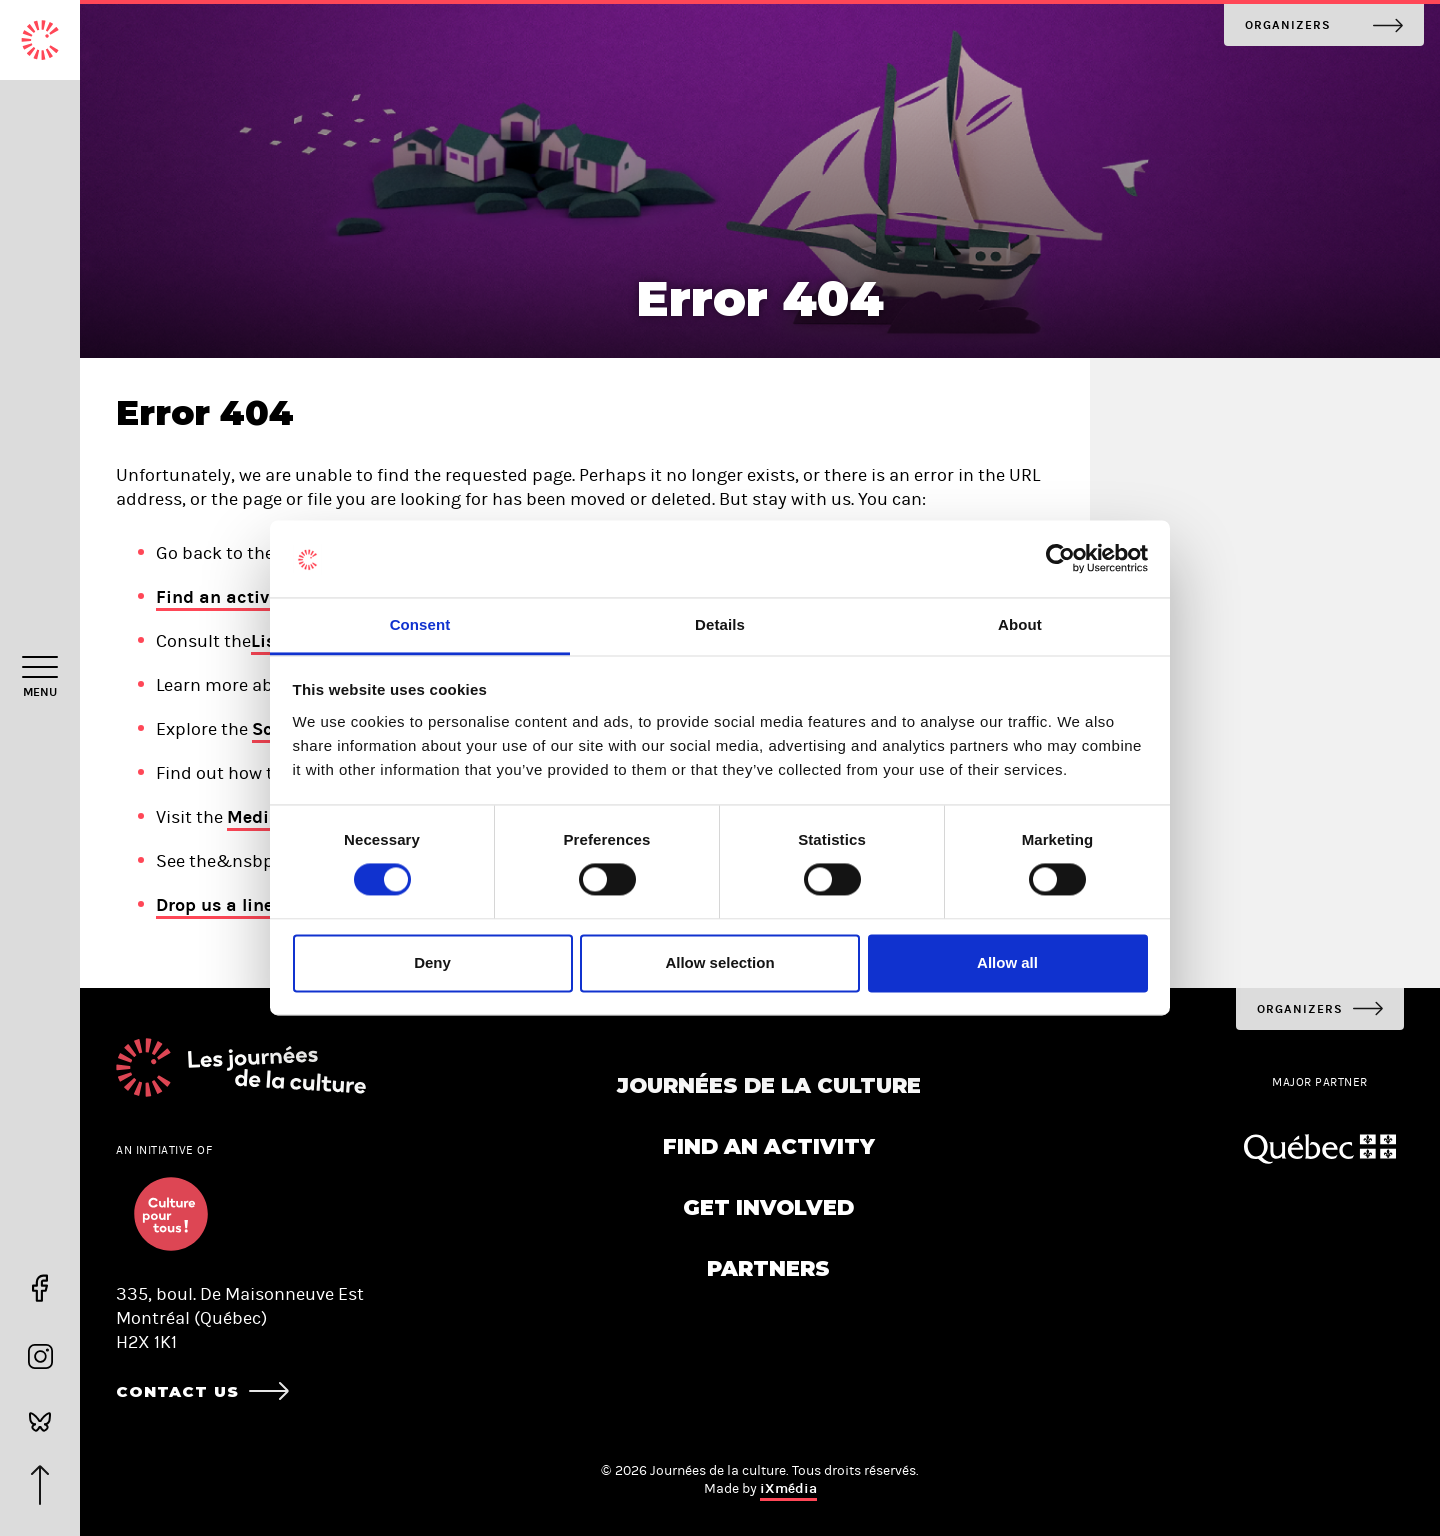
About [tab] (1020, 624)
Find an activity (223, 597)
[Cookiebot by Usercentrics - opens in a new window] (1060, 559)
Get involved (768, 1207)
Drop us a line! (217, 905)
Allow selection (719, 962)
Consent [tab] (420, 624)
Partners (768, 1268)
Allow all (1007, 962)
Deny (432, 962)
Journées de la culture (769, 1085)
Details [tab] (720, 624)
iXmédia (788, 1488)
